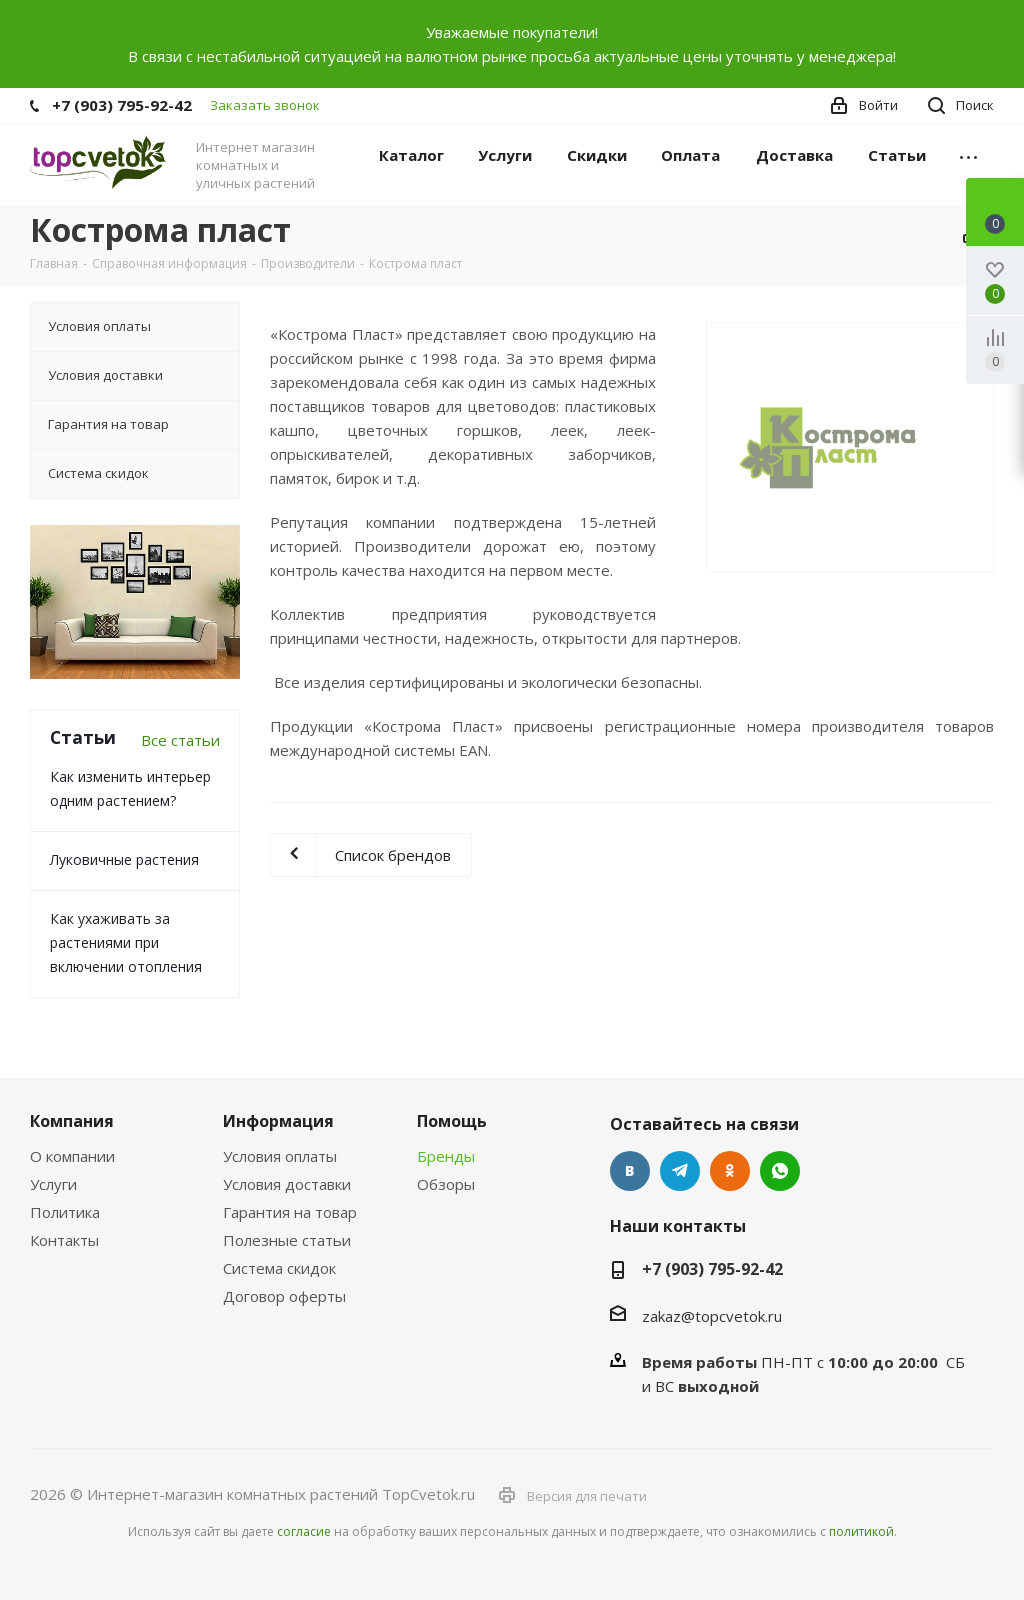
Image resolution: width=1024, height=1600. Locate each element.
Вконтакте (630, 1171)
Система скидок (279, 1268)
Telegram (680, 1171)
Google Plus (780, 1171)
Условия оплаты (280, 1156)
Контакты (64, 1240)
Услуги (53, 1184)
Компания (72, 1121)
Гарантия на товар (290, 1212)
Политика (65, 1212)
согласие (304, 1531)
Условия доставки (287, 1184)
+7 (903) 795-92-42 (122, 105)
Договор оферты (284, 1296)
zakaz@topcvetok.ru (712, 1316)
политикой (861, 1531)
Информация (278, 1121)
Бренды (446, 1156)
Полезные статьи (287, 1240)
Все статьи (180, 740)
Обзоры (446, 1184)
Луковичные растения (124, 859)
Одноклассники (730, 1171)
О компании (72, 1156)
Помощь (452, 1121)
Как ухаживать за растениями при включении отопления (126, 942)
